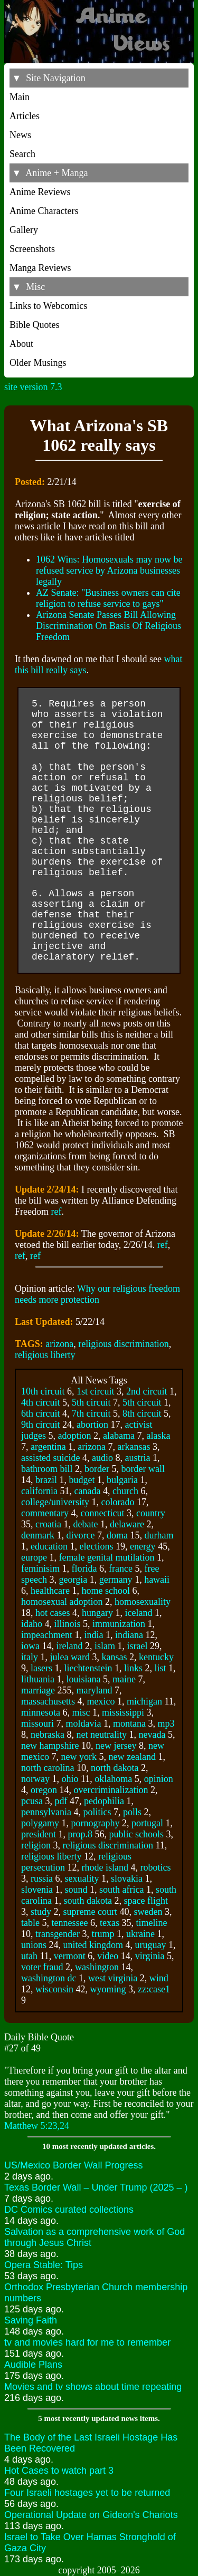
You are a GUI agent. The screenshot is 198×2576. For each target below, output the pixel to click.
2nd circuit (146, 1391)
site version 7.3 (33, 387)
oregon (44, 1790)
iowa (30, 1646)
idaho (31, 1624)
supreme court (90, 1911)
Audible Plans (33, 2364)
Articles (25, 116)
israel (137, 1646)
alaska (158, 1435)
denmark (37, 1535)
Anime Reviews (40, 192)
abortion (92, 1424)
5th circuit (91, 1402)
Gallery (24, 230)
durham (158, 1535)
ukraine (140, 1934)
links (133, 1668)
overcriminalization (110, 1790)
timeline (151, 1923)
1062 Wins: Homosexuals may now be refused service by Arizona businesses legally (109, 570)
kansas (114, 1657)
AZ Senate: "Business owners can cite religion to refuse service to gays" (108, 598)
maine (124, 1679)
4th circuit (40, 1402)
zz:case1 (154, 1989)
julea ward (70, 1657)
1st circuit (95, 1391)
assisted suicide (50, 1457)
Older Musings (38, 362)
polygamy (40, 1823)
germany (116, 1579)
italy (29, 1657)
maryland (94, 1690)
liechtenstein (88, 1668)
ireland (69, 1646)
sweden (148, 1911)
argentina (48, 1446)
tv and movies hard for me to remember (87, 2342)
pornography (95, 1823)
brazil (46, 1480)
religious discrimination (123, 1344)
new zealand (131, 1756)
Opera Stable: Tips (43, 2265)
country (150, 1513)
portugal (147, 1823)
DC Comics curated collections (69, 2209)
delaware (127, 1524)
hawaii (156, 1579)
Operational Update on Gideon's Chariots (91, 2515)
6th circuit (40, 1413)
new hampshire (50, 1745)
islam (105, 1646)
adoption (74, 1435)
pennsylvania (46, 1812)
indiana (129, 1635)
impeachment (46, 1635)
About (21, 343)
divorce (80, 1535)
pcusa (32, 1801)
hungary (97, 1612)
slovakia (127, 1878)
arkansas (134, 1446)
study (41, 1911)
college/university (55, 1502)
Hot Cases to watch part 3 (59, 2470)
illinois (67, 1624)
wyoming (108, 1989)
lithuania (37, 1679)
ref (56, 1211)
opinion (158, 1779)
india (93, 1635)
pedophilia (104, 1801)
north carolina (47, 1767)
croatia (48, 1524)
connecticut (102, 1513)
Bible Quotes (35, 324)
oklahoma (113, 1779)
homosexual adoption (61, 1601)
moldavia (83, 1723)
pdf (60, 1801)
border (96, 1469)
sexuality (82, 1878)
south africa (121, 1889)
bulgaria (122, 1480)
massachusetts (48, 1701)
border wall (142, 1469)
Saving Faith (30, 2320)
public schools (136, 1834)
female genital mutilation (106, 1557)
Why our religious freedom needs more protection (97, 1294)
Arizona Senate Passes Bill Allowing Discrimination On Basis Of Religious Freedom (108, 625)
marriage (38, 1690)
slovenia (37, 1889)
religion (36, 1845)
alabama (119, 1435)
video (107, 1956)
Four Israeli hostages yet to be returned (87, 2492)
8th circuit (141, 1413)
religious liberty (45, 1355)
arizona (59, 1344)
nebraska (47, 1734)
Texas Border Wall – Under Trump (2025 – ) (95, 2187)
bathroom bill (47, 1469)
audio (102, 1457)
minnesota (40, 1712)
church (125, 1491)
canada (87, 1491)
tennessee (69, 1923)
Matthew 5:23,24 (36, 2125)
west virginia (112, 1978)
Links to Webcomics (48, 306)
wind (158, 1978)
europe (34, 1557)
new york (78, 1756)
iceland (138, 1612)
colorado (117, 1502)
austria (137, 1457)
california (39, 1491)
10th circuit (42, 1391)
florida (84, 1568)
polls (132, 1812)
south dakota (87, 1900)
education (49, 1546)
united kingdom (93, 1945)
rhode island (104, 1867)
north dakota (114, 1767)
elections (96, 1546)
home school (105, 1590)
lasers (41, 1668)
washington (97, 1967)
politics (97, 1812)
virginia (150, 1956)
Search (22, 154)
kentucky (156, 1657)
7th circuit (91, 1413)
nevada (151, 1734)
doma (117, 1535)
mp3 (165, 1723)
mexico (101, 1701)
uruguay (150, 1945)
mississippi (123, 1712)
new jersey (116, 1745)
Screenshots (32, 249)
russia (42, 1878)
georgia (73, 1579)
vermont (70, 1956)
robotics (155, 1867)
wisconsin (54, 1989)
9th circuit (40, 1424)
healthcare (50, 1590)
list (160, 1668)
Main (20, 97)
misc (81, 1712)
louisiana (83, 1679)
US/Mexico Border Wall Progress (73, 2165)
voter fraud (42, 1967)
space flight (145, 1900)
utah (29, 1956)
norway (35, 1779)
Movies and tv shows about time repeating (93, 2386)
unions (33, 1945)
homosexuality (143, 1601)
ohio (69, 1779)
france (121, 1568)
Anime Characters (44, 211)
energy (143, 1546)
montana (129, 1723)
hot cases (52, 1612)
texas (109, 1923)
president (38, 1834)
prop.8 (80, 1834)
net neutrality (101, 1734)
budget (82, 1480)
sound (76, 1889)
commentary (45, 1513)
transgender (57, 1934)
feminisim (40, 1568)
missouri (37, 1723)
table (30, 1923)
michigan (144, 1701)
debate (85, 1524)
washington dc (48, 1978)
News (20, 135)
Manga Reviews (40, 268)
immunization (118, 1624)
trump (102, 1934)
